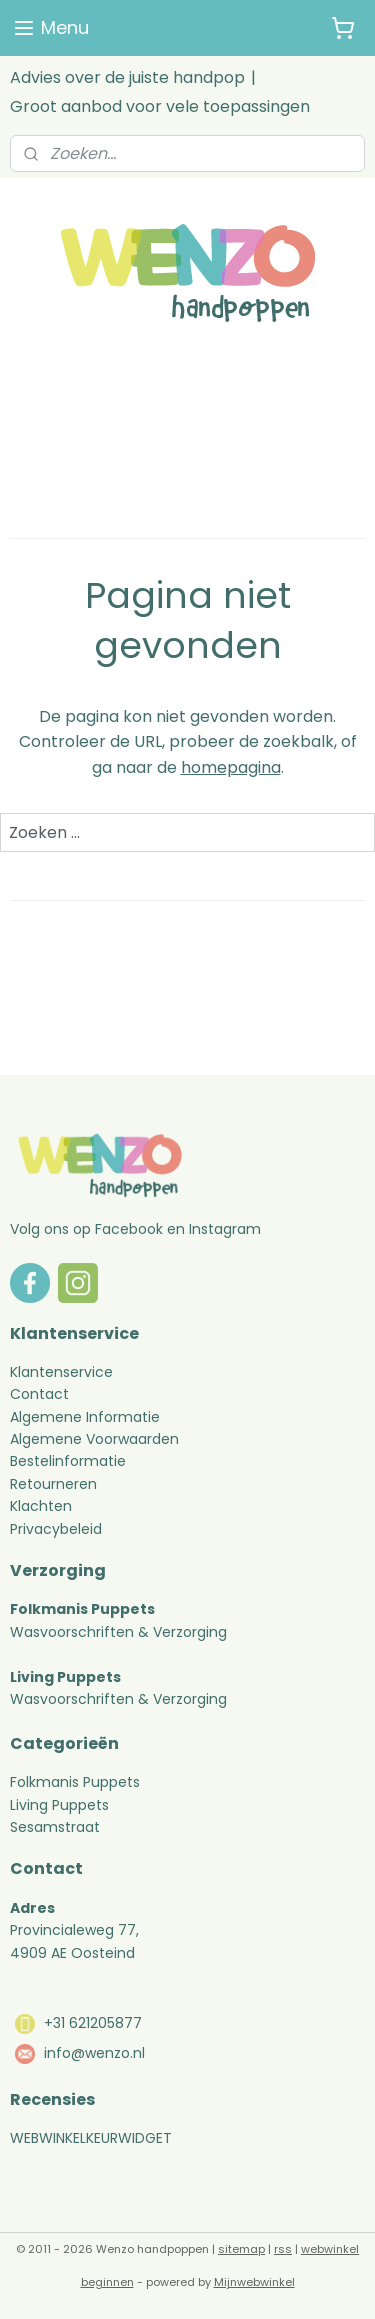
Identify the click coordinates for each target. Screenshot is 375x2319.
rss (283, 2249)
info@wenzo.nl (94, 2053)
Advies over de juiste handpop (127, 77)
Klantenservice (61, 1372)
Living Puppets (59, 1805)
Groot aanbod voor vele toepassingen (160, 106)
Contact (39, 1394)
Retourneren (55, 1484)
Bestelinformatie (68, 1461)
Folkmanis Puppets (75, 1782)
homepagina (231, 767)
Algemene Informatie (85, 1417)
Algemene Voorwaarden (94, 1439)
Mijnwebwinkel (254, 2282)
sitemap (241, 2249)
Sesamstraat (55, 1827)
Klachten (41, 1506)
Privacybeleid (56, 1529)
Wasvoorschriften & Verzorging (118, 1632)
